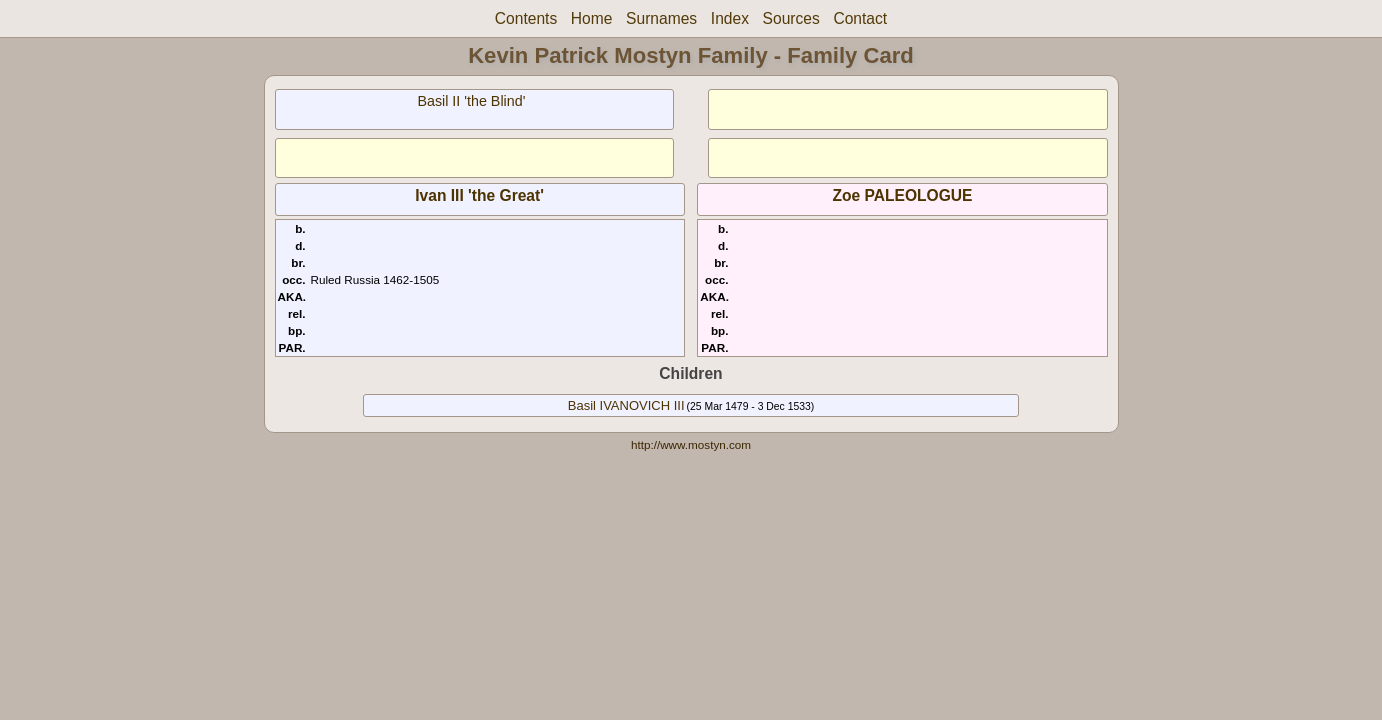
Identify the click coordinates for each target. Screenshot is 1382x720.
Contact (860, 18)
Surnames (661, 18)
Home (592, 18)
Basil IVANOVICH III (626, 405)
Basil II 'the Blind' (471, 101)
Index (730, 18)
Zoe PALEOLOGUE (902, 195)
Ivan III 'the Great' (479, 195)
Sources (791, 18)
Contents (526, 18)
